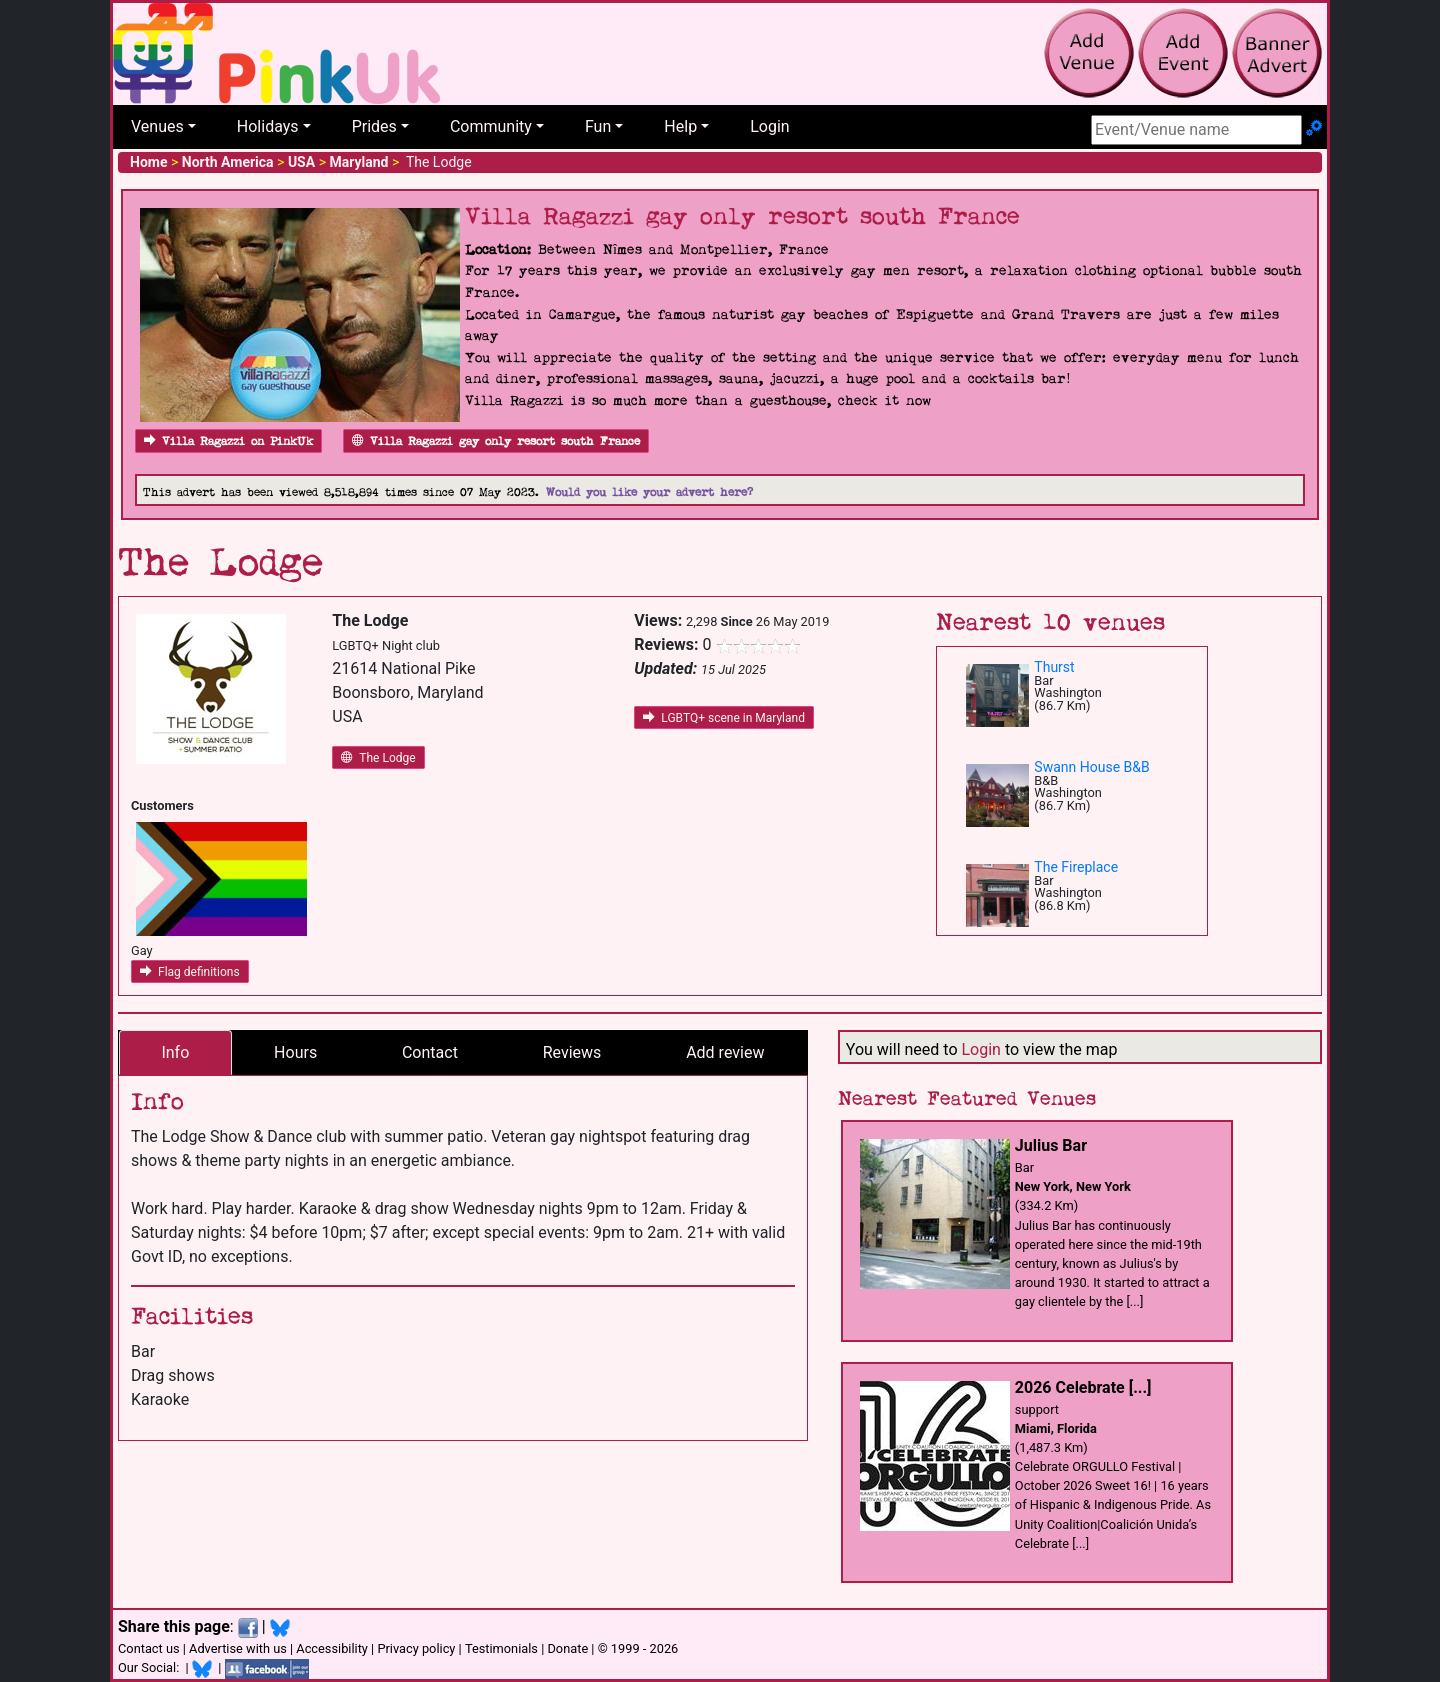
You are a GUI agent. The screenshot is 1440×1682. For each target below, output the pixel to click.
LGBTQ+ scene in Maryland (724, 718)
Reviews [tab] (572, 1052)
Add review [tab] (725, 1052)
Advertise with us (238, 1648)
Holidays (268, 126)
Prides (374, 126)
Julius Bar (1051, 1145)
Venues (157, 126)
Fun (598, 126)
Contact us (149, 1648)
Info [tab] (175, 1052)
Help (680, 126)
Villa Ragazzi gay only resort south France (496, 441)
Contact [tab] (430, 1052)
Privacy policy (416, 1648)
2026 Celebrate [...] (1083, 1387)
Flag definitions (190, 972)
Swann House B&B (1091, 767)
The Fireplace (1076, 867)
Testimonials (501, 1648)
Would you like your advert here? (649, 492)
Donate (567, 1648)
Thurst (1054, 667)
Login (769, 126)
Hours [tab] (295, 1052)
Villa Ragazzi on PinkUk (228, 441)
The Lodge (378, 758)
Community (491, 126)
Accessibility (332, 1648)
